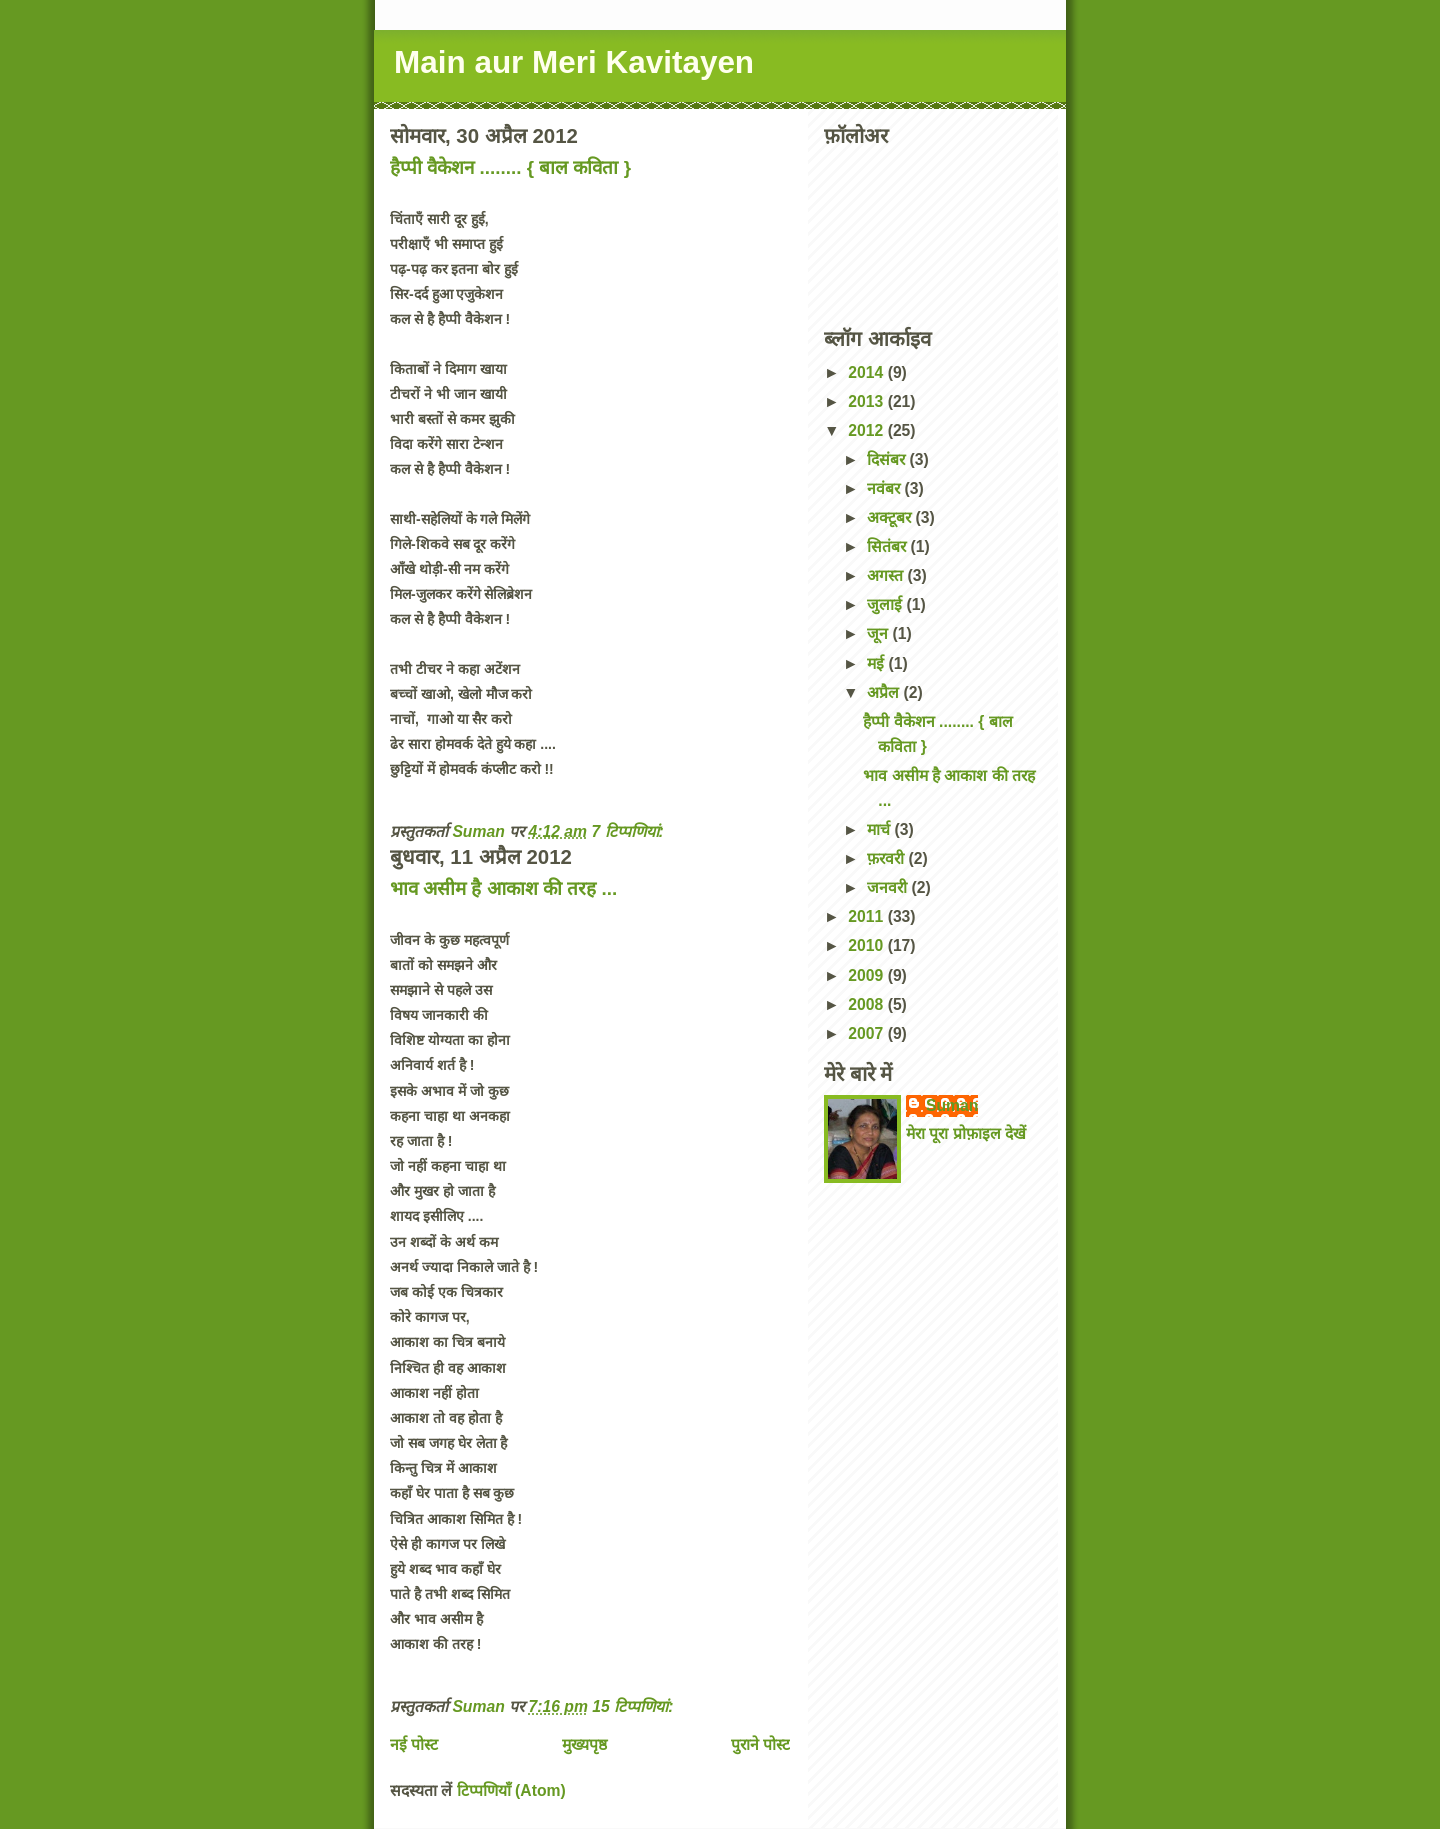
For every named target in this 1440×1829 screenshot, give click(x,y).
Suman (952, 1105)
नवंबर (885, 488)
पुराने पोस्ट (760, 1744)
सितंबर (888, 546)
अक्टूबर (891, 517)
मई (877, 663)
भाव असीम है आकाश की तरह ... (503, 888)
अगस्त (887, 575)
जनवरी (889, 887)
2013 (867, 401)
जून (879, 633)
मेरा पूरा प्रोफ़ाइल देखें (966, 1133)
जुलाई (886, 604)
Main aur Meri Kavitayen (574, 62)
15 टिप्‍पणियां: (634, 1706)
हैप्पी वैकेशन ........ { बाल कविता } (510, 167)
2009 (867, 975)
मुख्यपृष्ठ (584, 1744)
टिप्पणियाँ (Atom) (511, 1790)
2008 (867, 1004)
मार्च (880, 829)
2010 (867, 945)
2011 (867, 916)
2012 (867, 430)
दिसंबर (888, 459)
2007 (867, 1033)
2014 (867, 372)
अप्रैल (885, 692)
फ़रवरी (887, 858)
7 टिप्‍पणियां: (629, 831)
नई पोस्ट (414, 1744)
